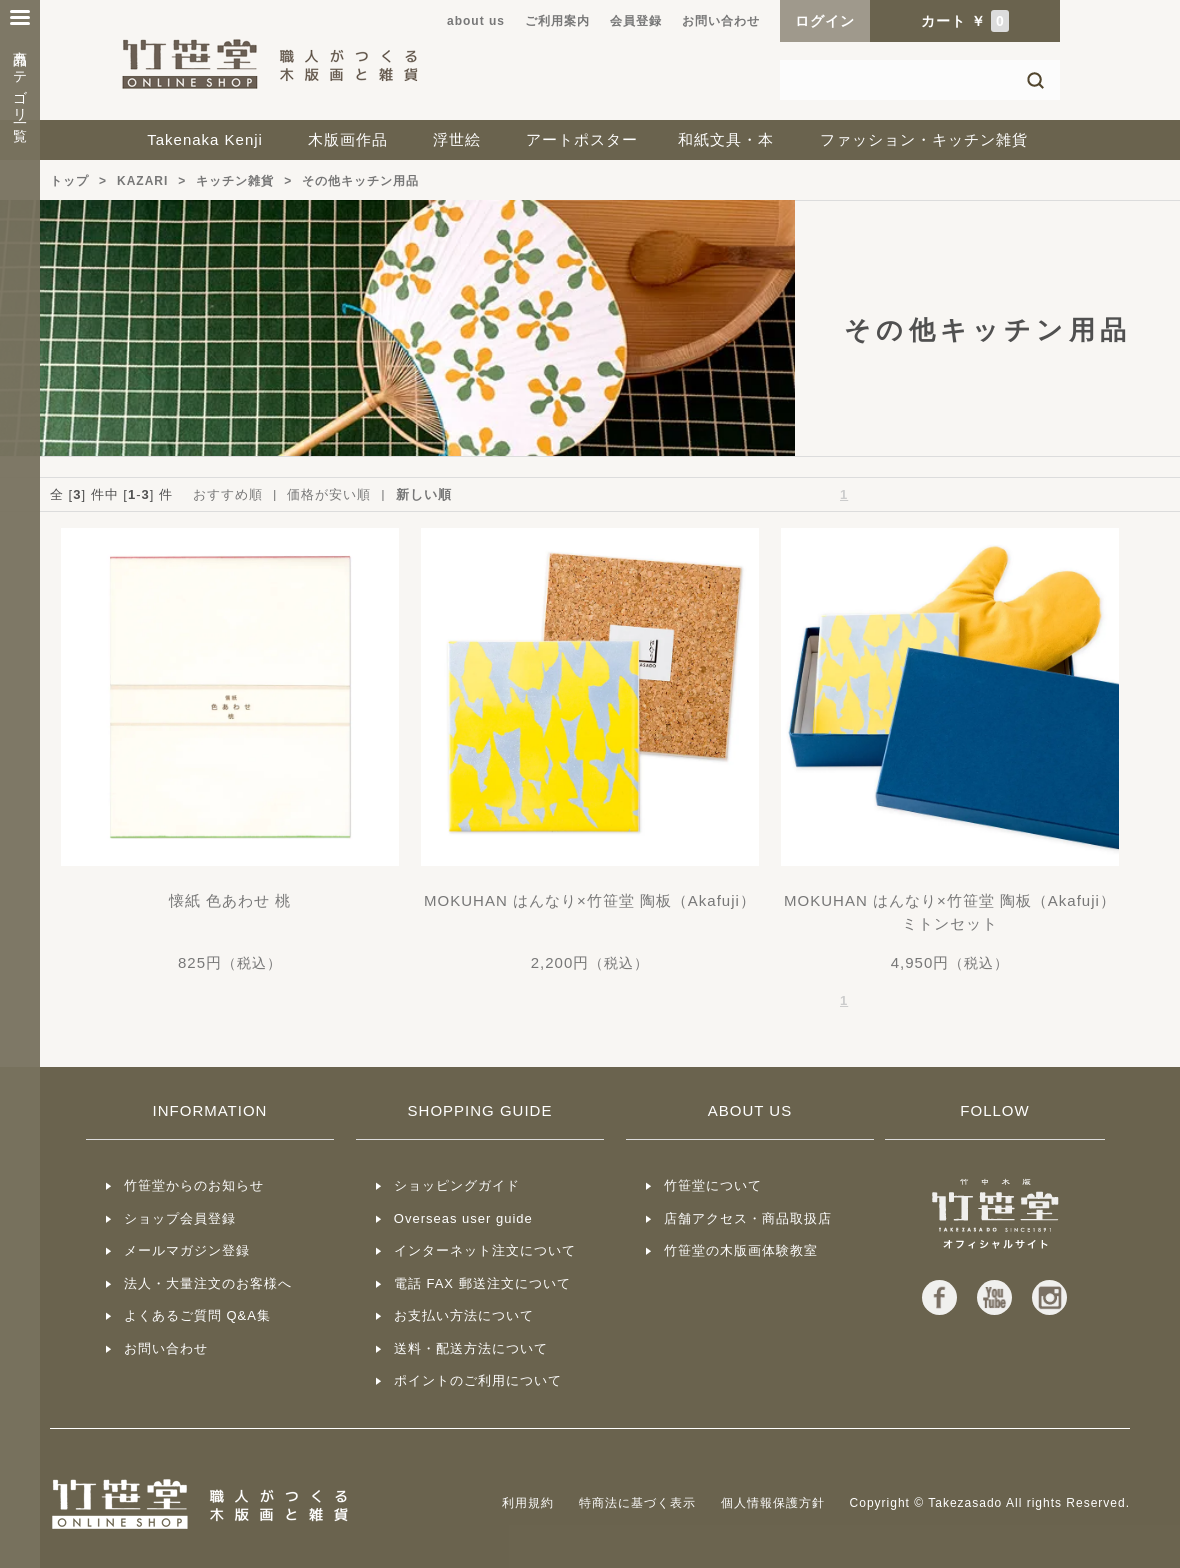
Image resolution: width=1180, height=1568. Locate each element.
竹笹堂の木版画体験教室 (741, 1250)
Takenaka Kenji (205, 139)
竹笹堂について (713, 1185)
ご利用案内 (557, 21)
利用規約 (528, 1503)
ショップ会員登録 (180, 1218)
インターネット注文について (485, 1250)
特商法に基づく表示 (637, 1503)
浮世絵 (457, 139)
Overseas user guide (463, 1218)
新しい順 (424, 494)
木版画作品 (348, 139)
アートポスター (582, 139)
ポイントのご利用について (478, 1380)
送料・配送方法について (471, 1348)
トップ (69, 181)
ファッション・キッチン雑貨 (924, 139)
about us (476, 21)
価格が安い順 (329, 494)
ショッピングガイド (457, 1185)
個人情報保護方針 (773, 1503)
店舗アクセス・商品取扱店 (748, 1218)
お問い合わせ (721, 21)
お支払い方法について (464, 1315)
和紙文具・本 (726, 139)
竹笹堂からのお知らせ (194, 1185)
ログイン (825, 21)
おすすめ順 (228, 494)
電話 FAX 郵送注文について (482, 1283)
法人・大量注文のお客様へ (208, 1283)
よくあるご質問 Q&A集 (197, 1315)
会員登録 (636, 21)
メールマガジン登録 (187, 1250)
